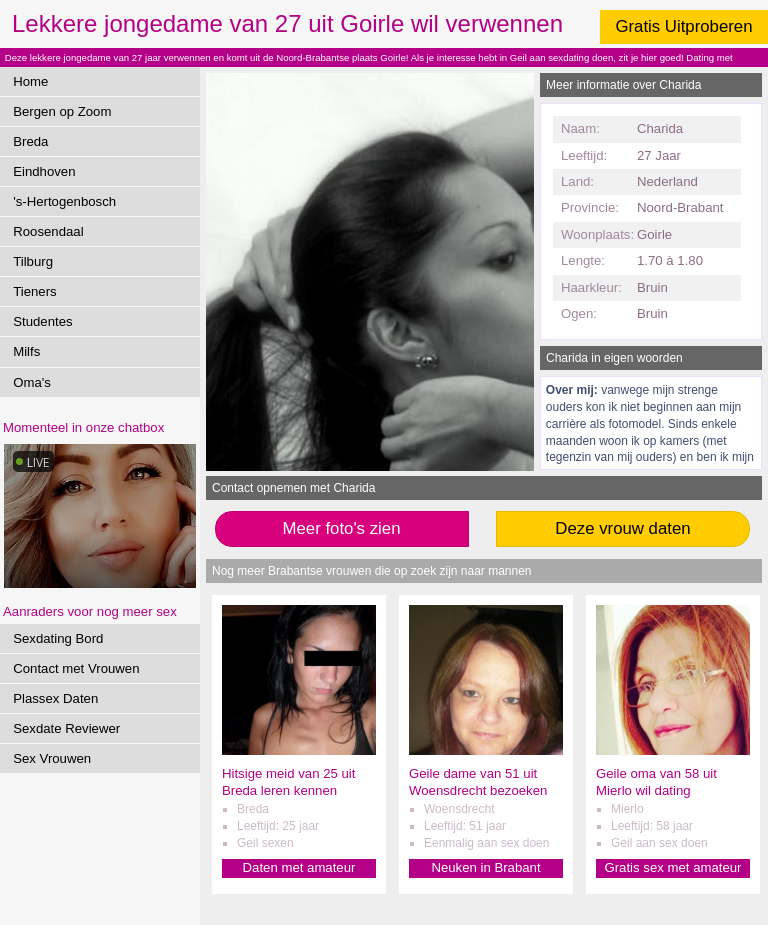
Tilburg (33, 261)
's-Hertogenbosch (64, 201)
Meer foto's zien (342, 528)
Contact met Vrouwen (76, 668)
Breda (30, 141)
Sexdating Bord (58, 638)
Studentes (42, 321)
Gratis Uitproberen (683, 26)
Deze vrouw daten (622, 528)
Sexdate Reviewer (66, 728)
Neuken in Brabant (485, 867)
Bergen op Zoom (62, 111)
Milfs (26, 351)
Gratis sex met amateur (672, 867)
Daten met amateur (299, 867)
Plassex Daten (55, 698)
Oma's (32, 382)
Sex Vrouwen (52, 758)
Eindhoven (44, 171)
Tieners (34, 291)
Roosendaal (48, 231)
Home (30, 81)
